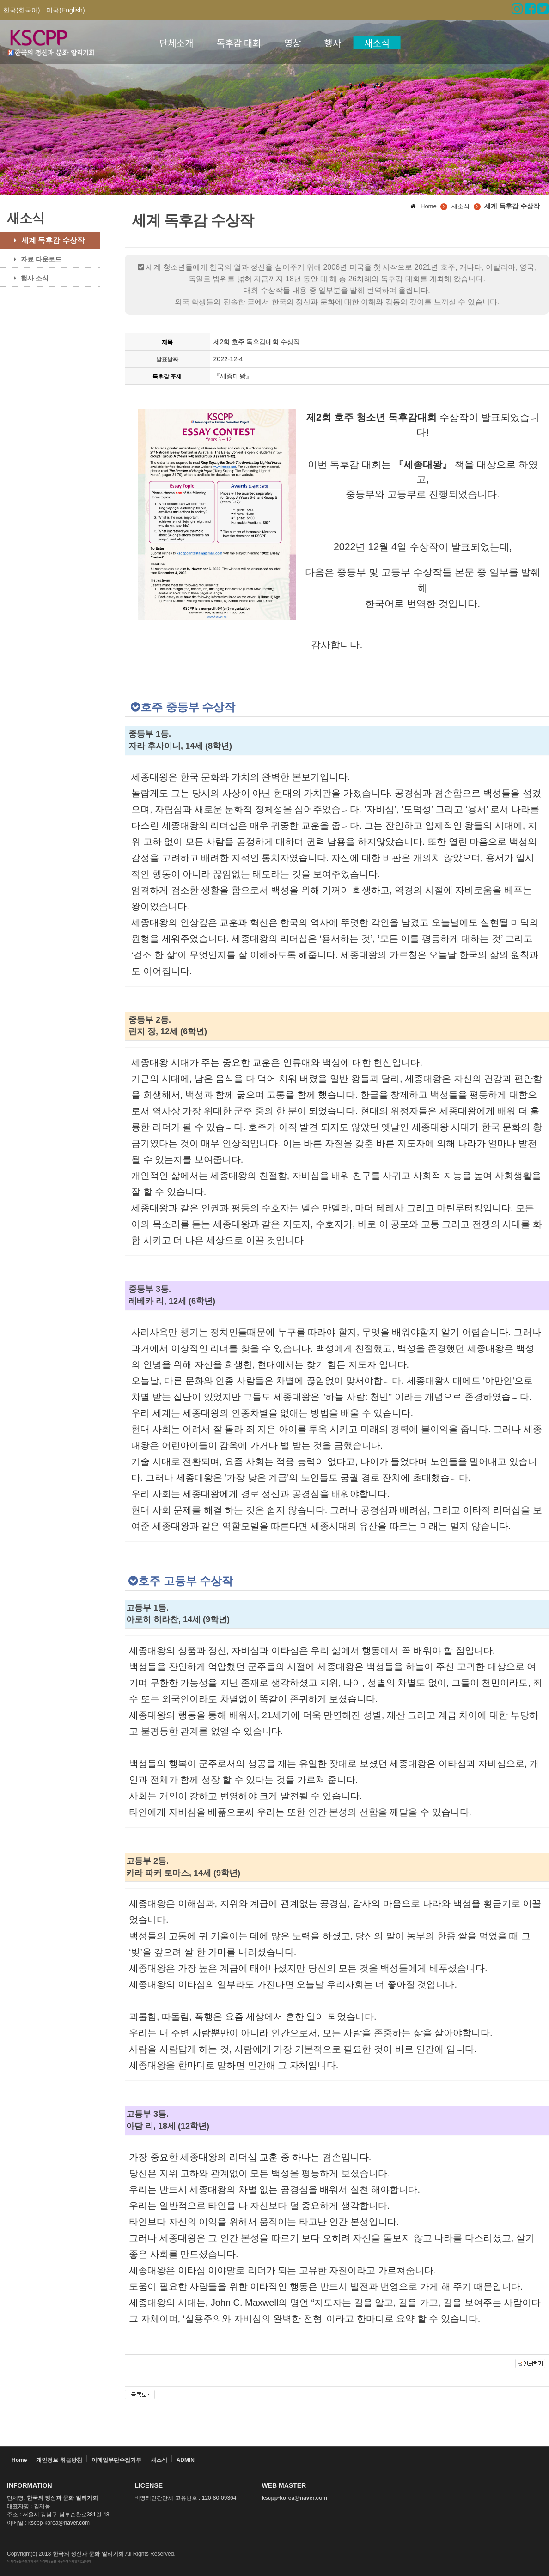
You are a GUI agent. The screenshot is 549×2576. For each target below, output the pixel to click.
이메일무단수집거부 (116, 2460)
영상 (292, 42)
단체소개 (176, 42)
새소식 (377, 42)
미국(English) (65, 10)
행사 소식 (28, 278)
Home (19, 2460)
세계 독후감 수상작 (46, 240)
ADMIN (186, 2460)
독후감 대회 (238, 42)
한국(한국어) (21, 10)
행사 (332, 42)
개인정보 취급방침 (59, 2460)
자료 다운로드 (34, 259)
